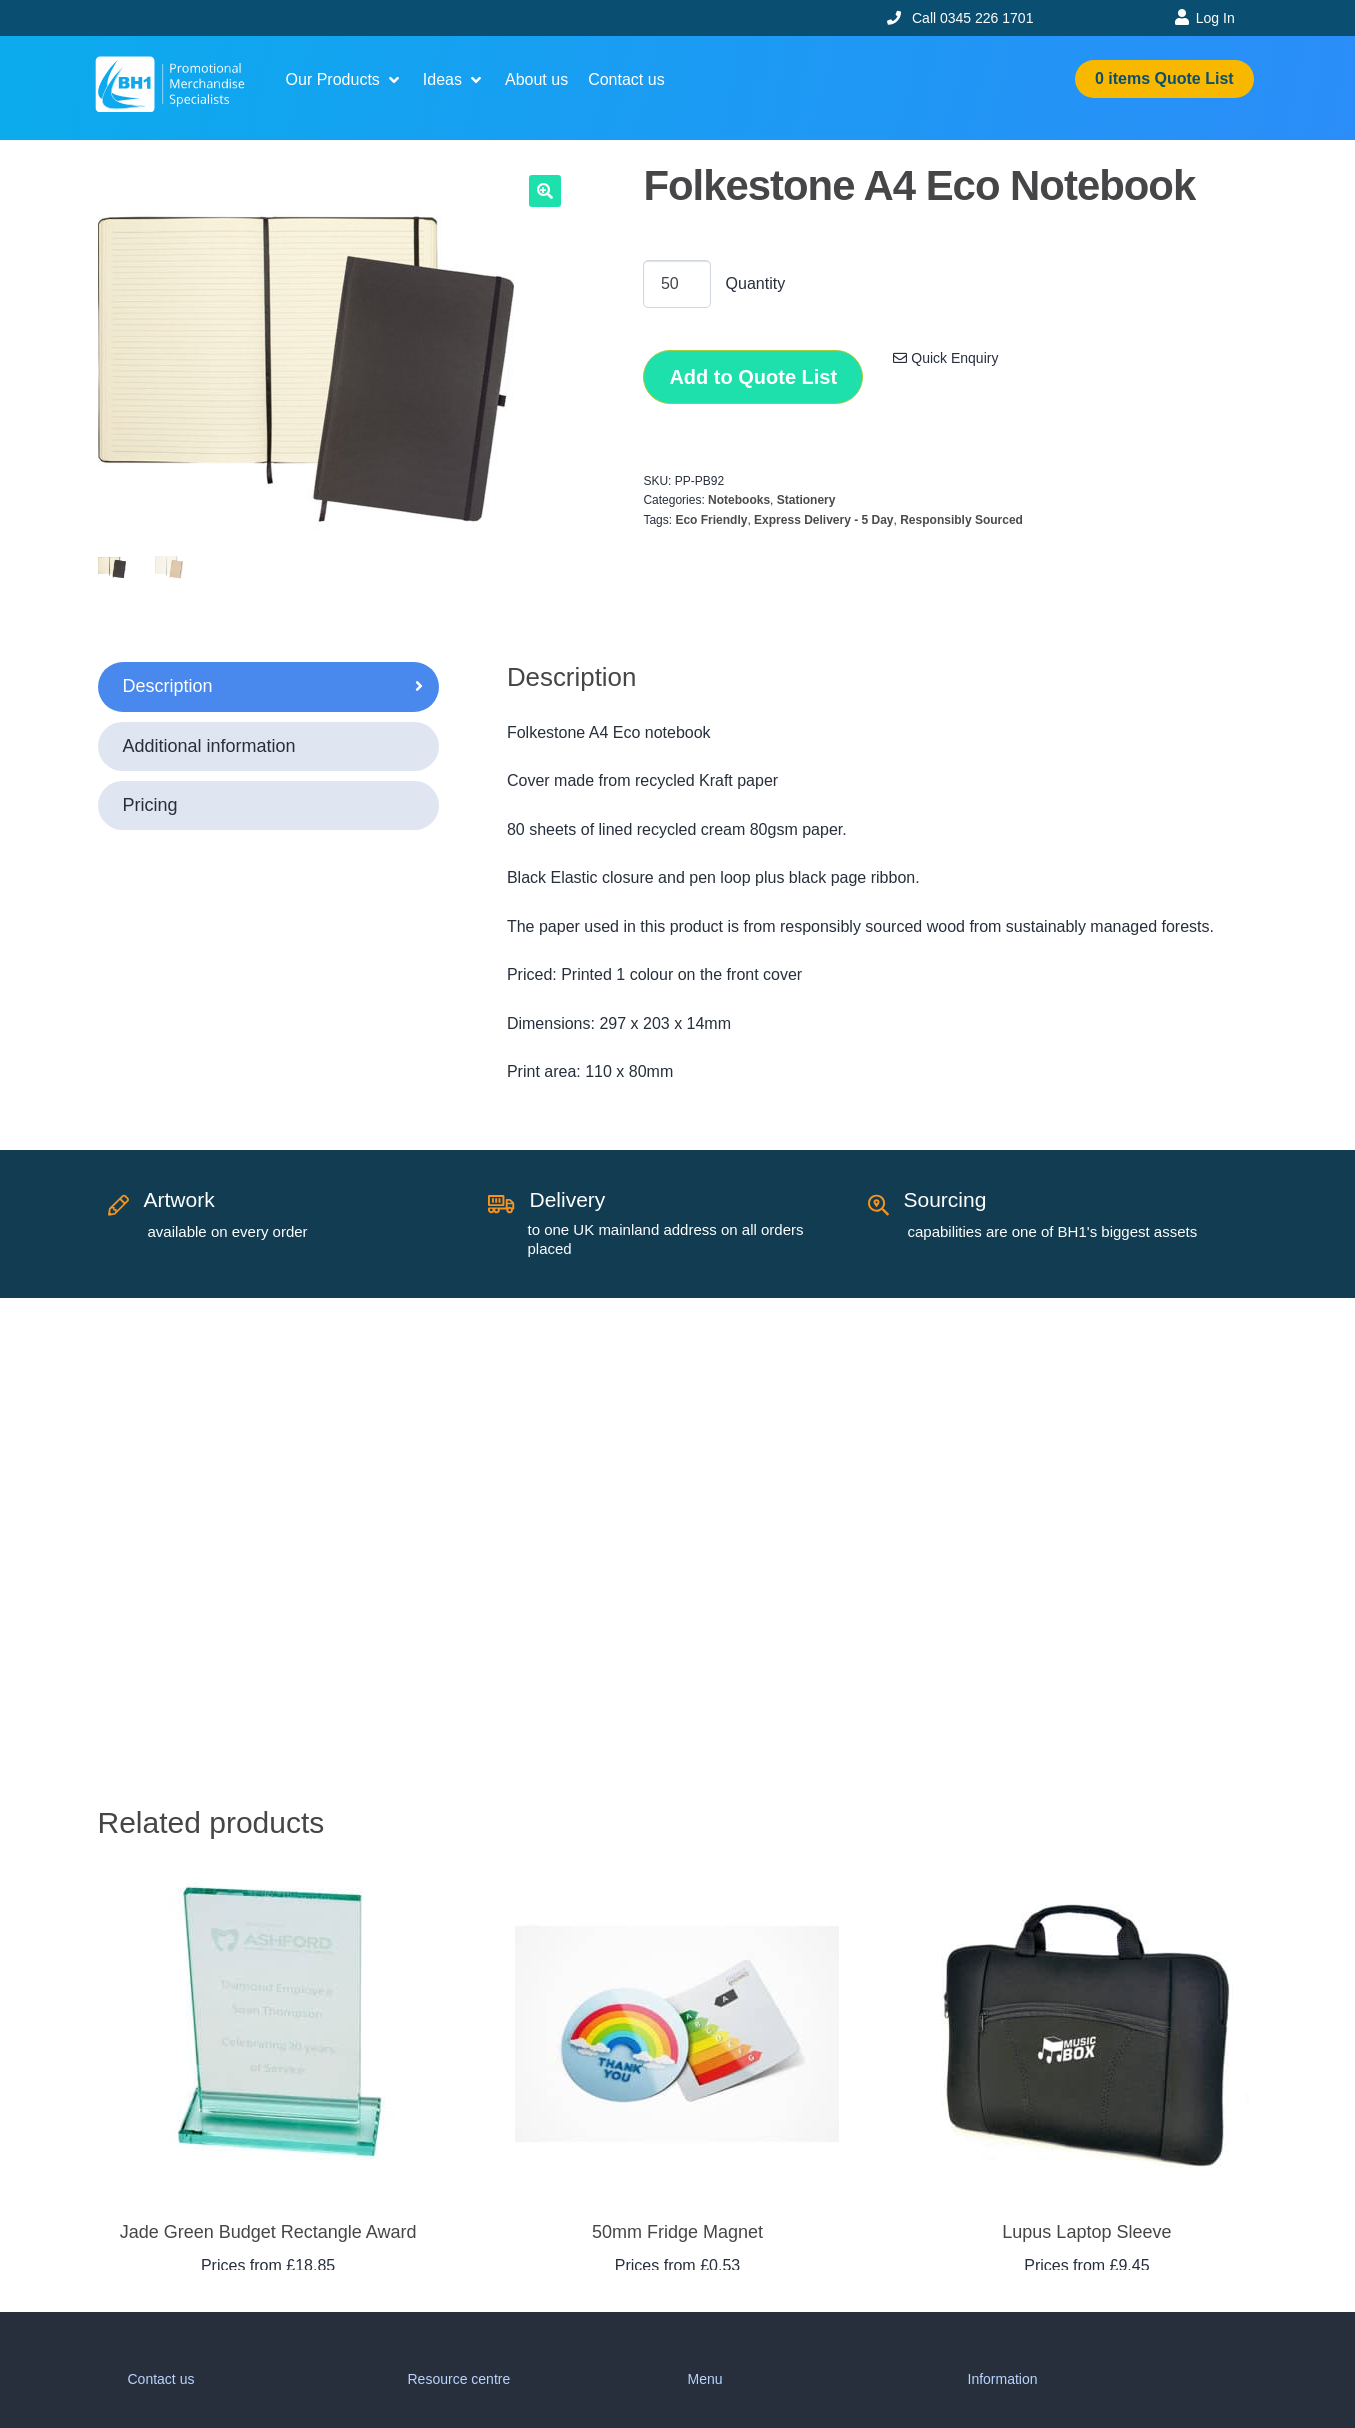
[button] (344, 80)
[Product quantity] (677, 284)
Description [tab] (168, 686)
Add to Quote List (753, 377)
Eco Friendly (711, 520)
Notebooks (739, 500)
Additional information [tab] (209, 746)
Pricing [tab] (150, 805)
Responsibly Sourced (961, 520)
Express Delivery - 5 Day (823, 520)
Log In (1215, 18)
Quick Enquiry (945, 358)
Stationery (806, 500)
